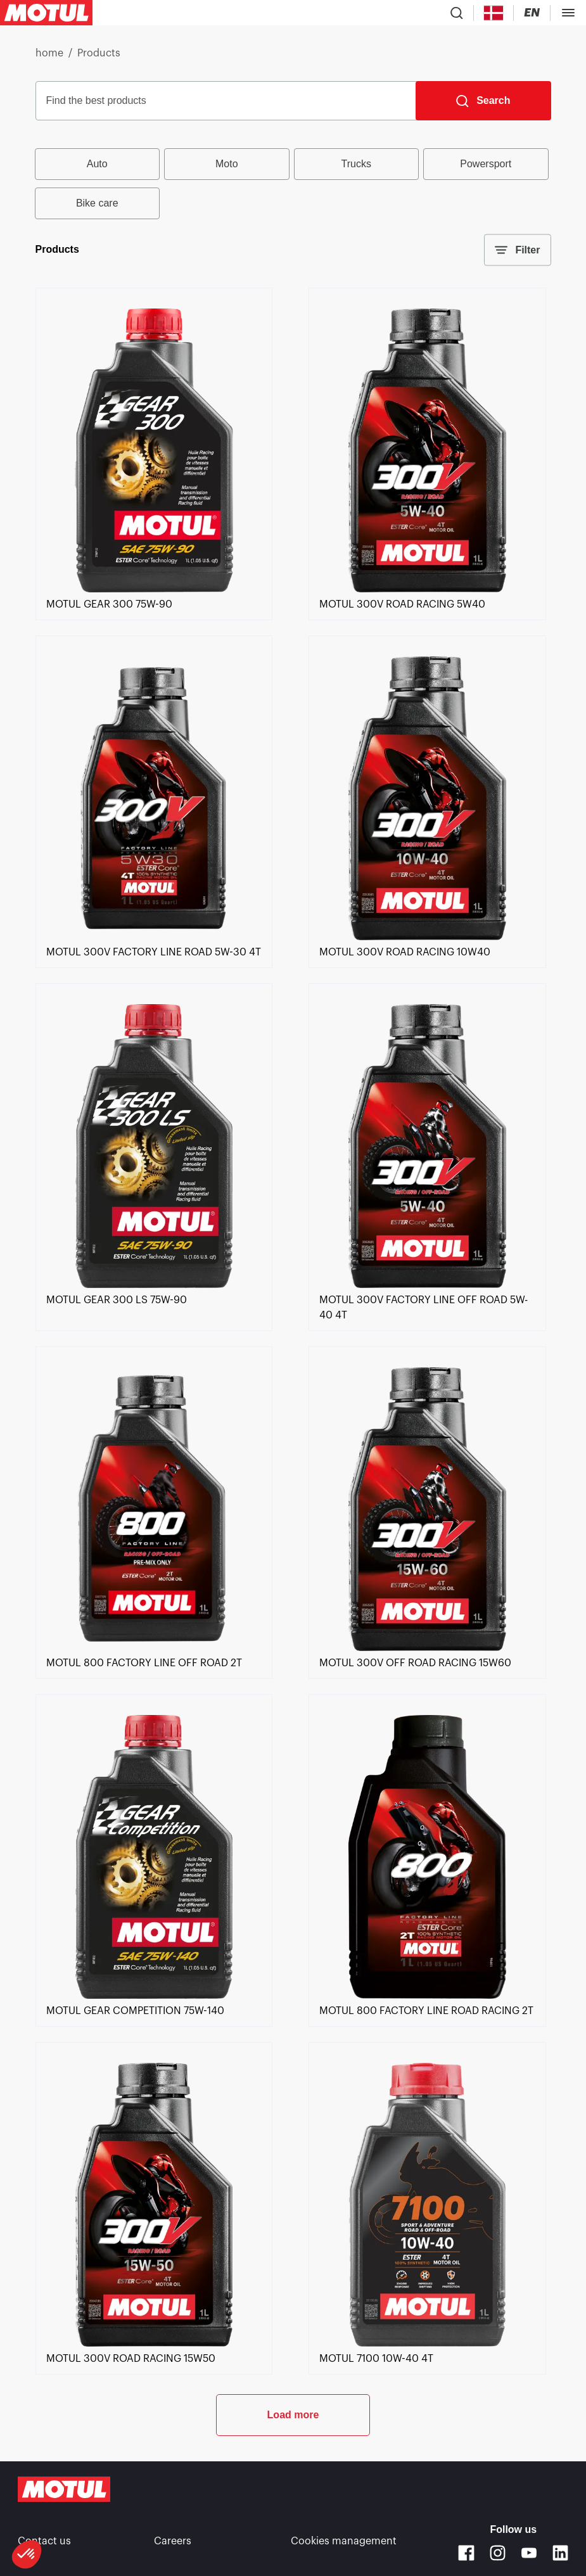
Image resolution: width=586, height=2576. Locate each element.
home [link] (49, 53)
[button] (26, 2554)
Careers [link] (172, 2541)
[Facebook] (466, 2553)
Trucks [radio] (356, 163)
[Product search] (456, 12)
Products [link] (98, 53)
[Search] (483, 100)
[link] (154, 589)
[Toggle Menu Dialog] (568, 12)
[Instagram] (498, 2553)
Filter (517, 250)
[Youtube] (529, 2553)
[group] (293, 184)
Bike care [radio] (97, 203)
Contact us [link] (44, 2541)
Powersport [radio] (485, 163)
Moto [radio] (226, 163)
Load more (293, 2414)
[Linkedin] (560, 2553)
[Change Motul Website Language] (532, 13)
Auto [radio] (97, 163)
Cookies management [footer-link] (344, 2541)
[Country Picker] (494, 13)
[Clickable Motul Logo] (46, 12)
